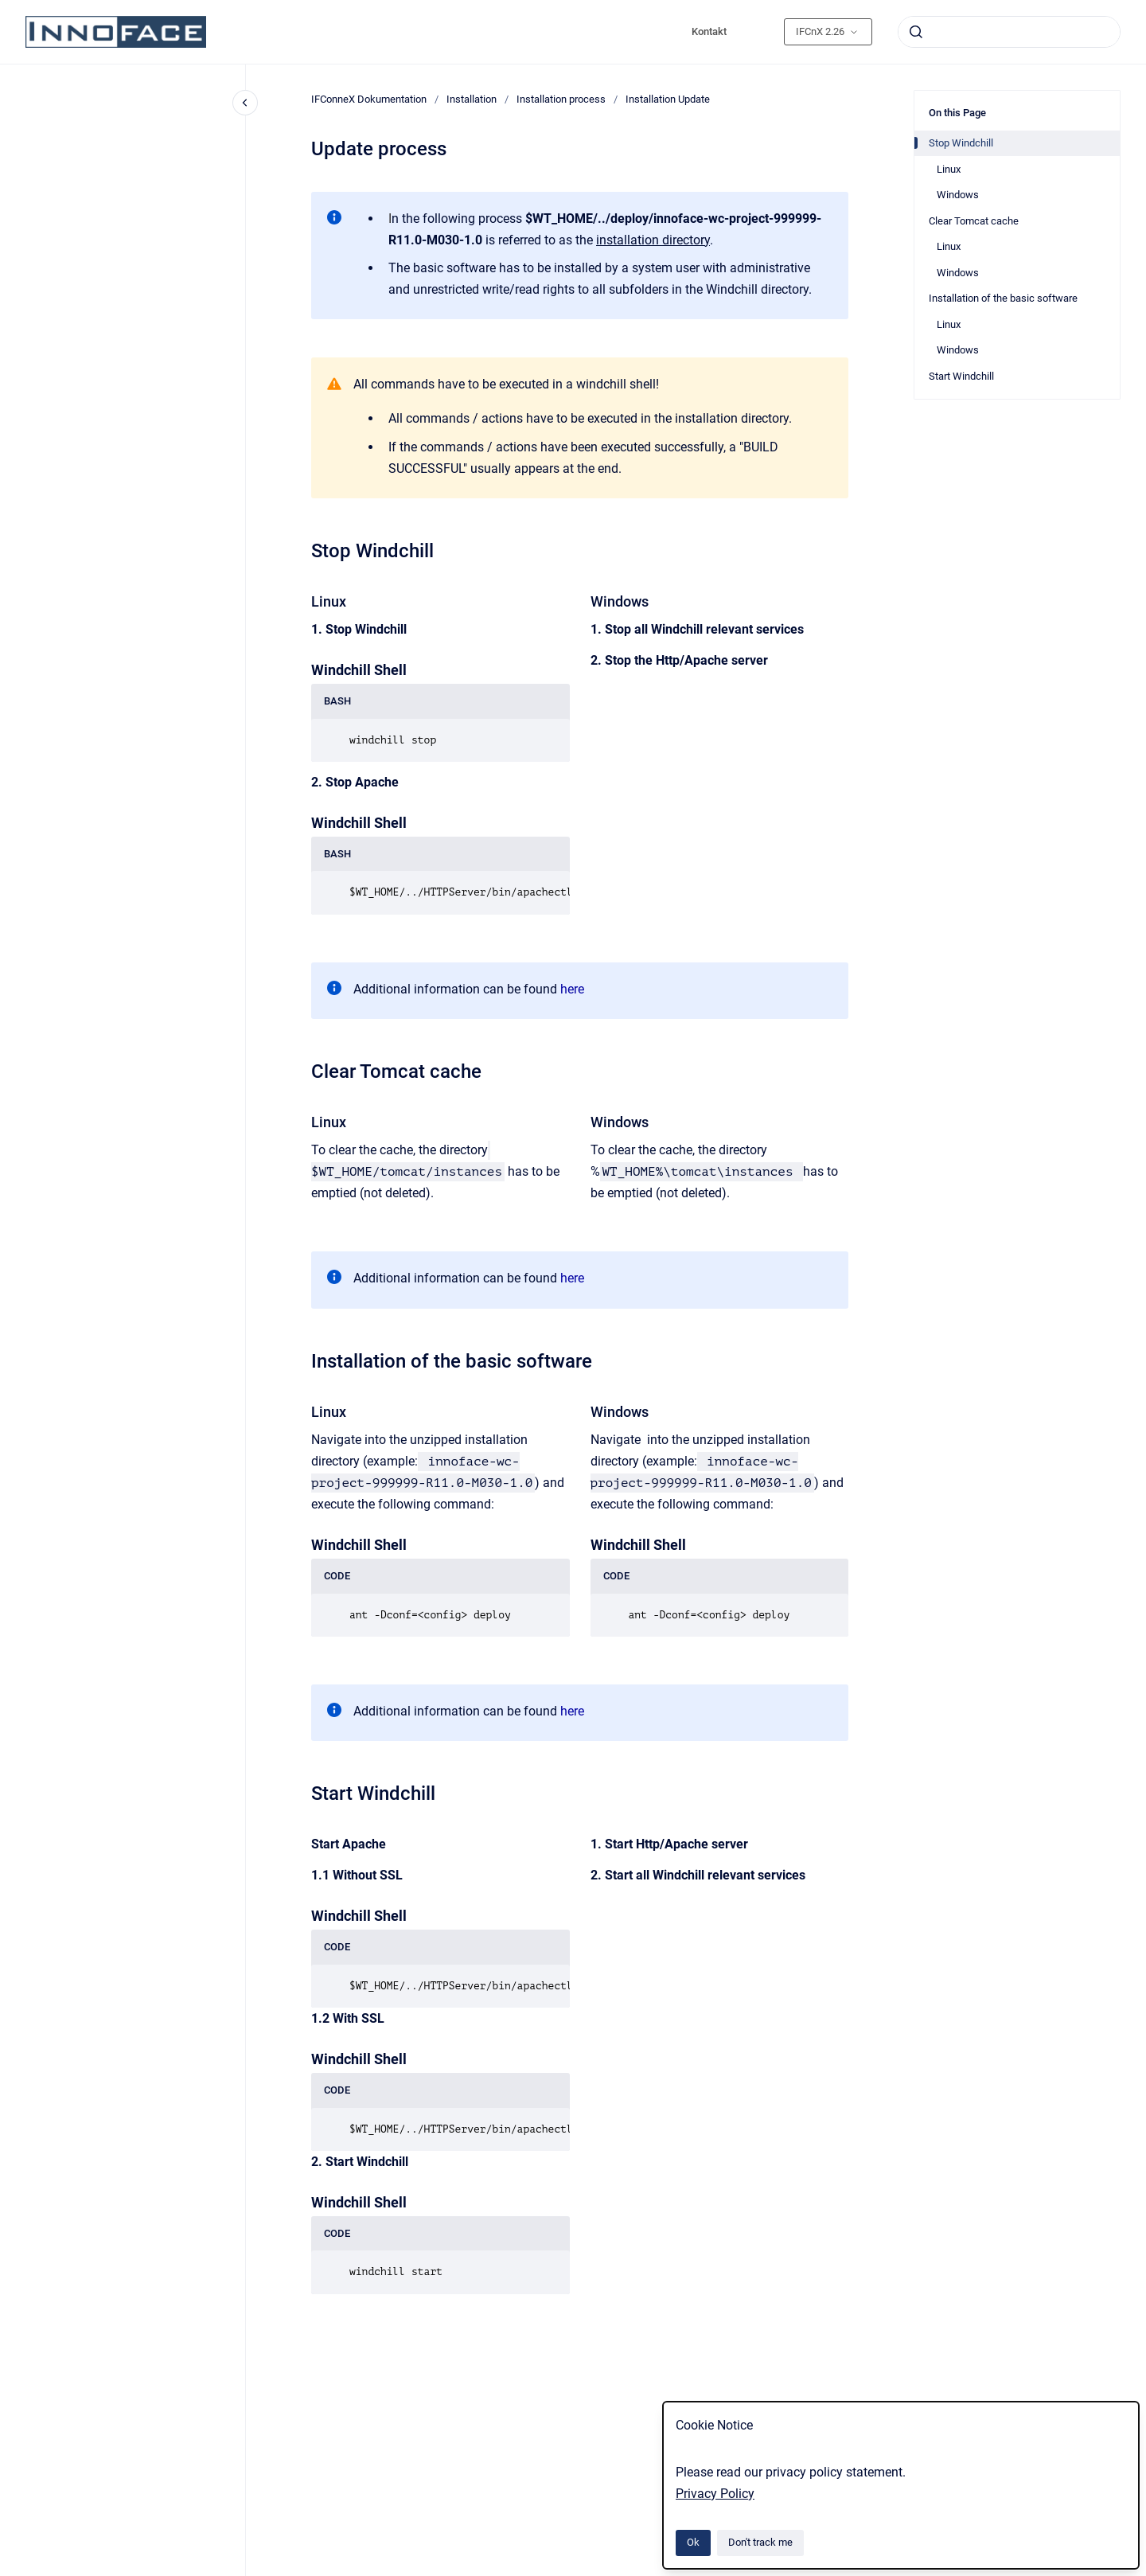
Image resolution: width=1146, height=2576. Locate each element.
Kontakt (709, 31)
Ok (693, 2542)
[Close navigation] (245, 102)
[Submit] (916, 32)
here (572, 989)
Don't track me (760, 2542)
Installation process (561, 99)
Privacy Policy (715, 2493)
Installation (471, 99)
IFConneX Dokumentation (369, 99)
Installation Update (668, 99)
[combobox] (1009, 32)
